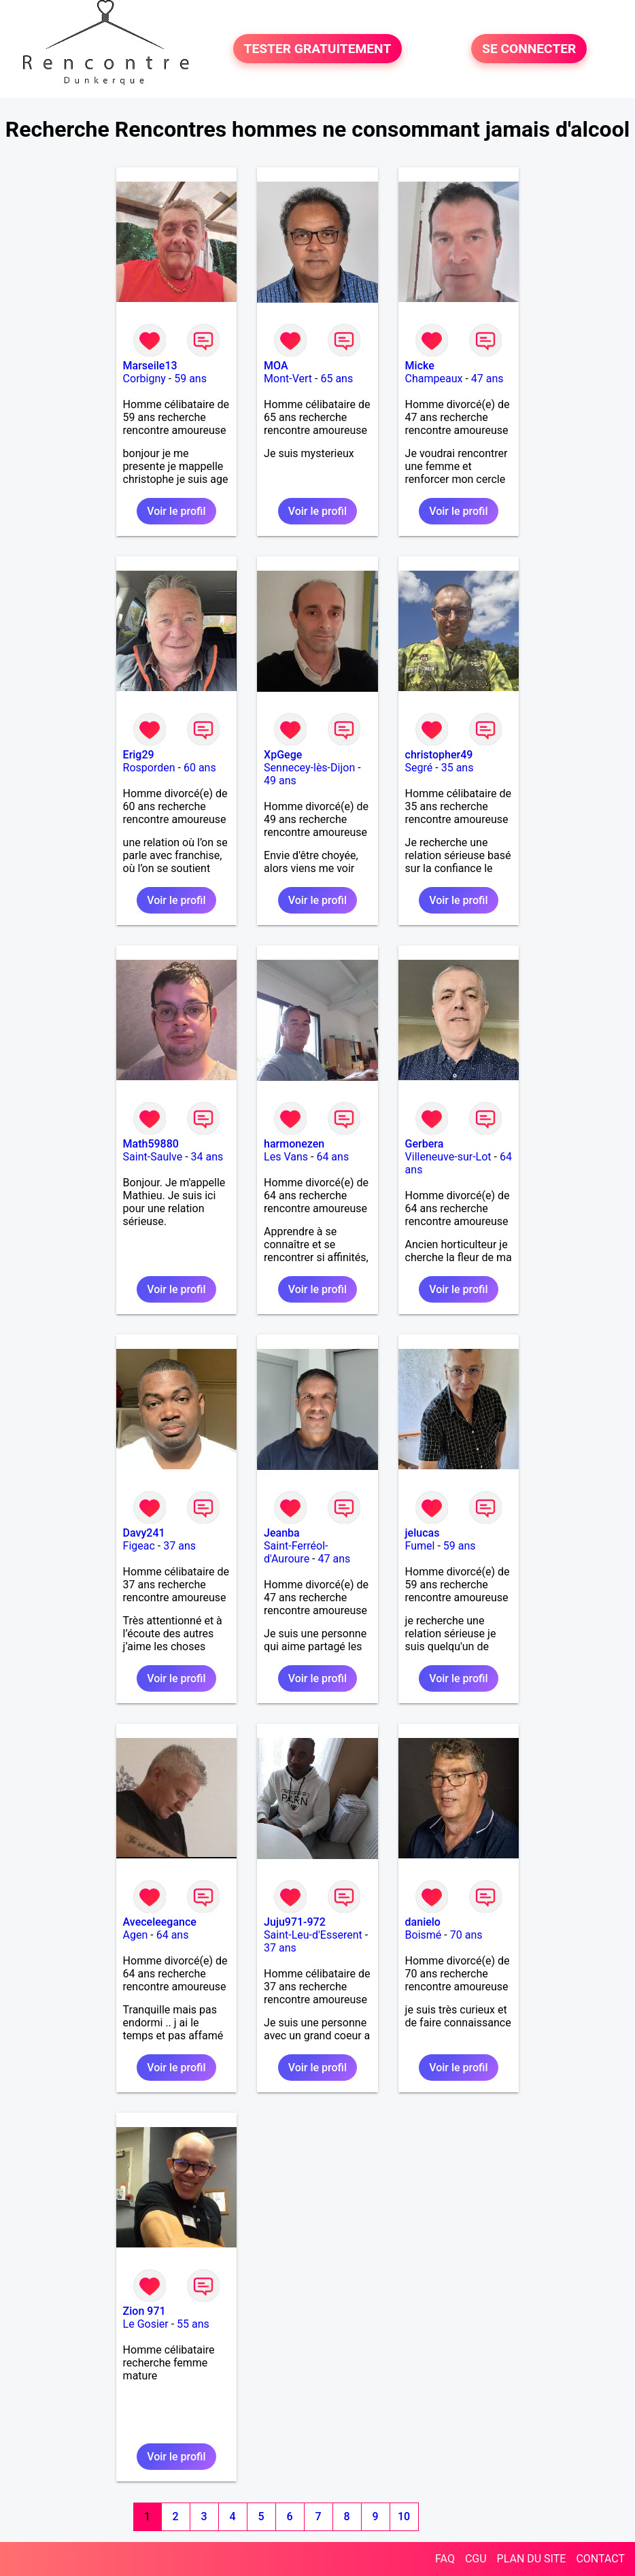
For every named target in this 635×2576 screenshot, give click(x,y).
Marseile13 (150, 365)
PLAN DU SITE (531, 2558)
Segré (419, 767)
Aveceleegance (159, 1922)
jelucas (422, 1532)
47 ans (487, 378)
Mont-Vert (288, 378)
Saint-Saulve (153, 1156)
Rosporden (149, 767)
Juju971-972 (295, 1922)
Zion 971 (144, 2311)
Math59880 (151, 1143)
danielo (423, 1922)
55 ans (193, 2324)
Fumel (420, 1545)
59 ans (190, 378)
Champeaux (434, 378)
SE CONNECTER (529, 48)
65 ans (336, 378)
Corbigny (144, 378)
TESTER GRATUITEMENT (318, 48)
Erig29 (138, 754)
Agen (135, 1934)
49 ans (280, 780)
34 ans (207, 1156)
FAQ (445, 2558)
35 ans (457, 767)
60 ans (200, 767)
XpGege (283, 754)
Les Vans (286, 1156)
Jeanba (282, 1532)
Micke (419, 365)
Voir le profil (176, 511)
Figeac (139, 1545)
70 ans (466, 1934)
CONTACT (600, 2558)
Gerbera (424, 1143)
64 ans (332, 1156)
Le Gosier (146, 2324)
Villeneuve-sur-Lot (448, 1156)
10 (404, 2516)
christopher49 (439, 754)
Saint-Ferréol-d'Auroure (296, 1552)
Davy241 (144, 1532)
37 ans (179, 1545)
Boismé (423, 1934)
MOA (276, 365)
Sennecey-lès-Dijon (309, 767)
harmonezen (294, 1143)
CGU (476, 2558)
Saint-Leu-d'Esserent (313, 1934)
